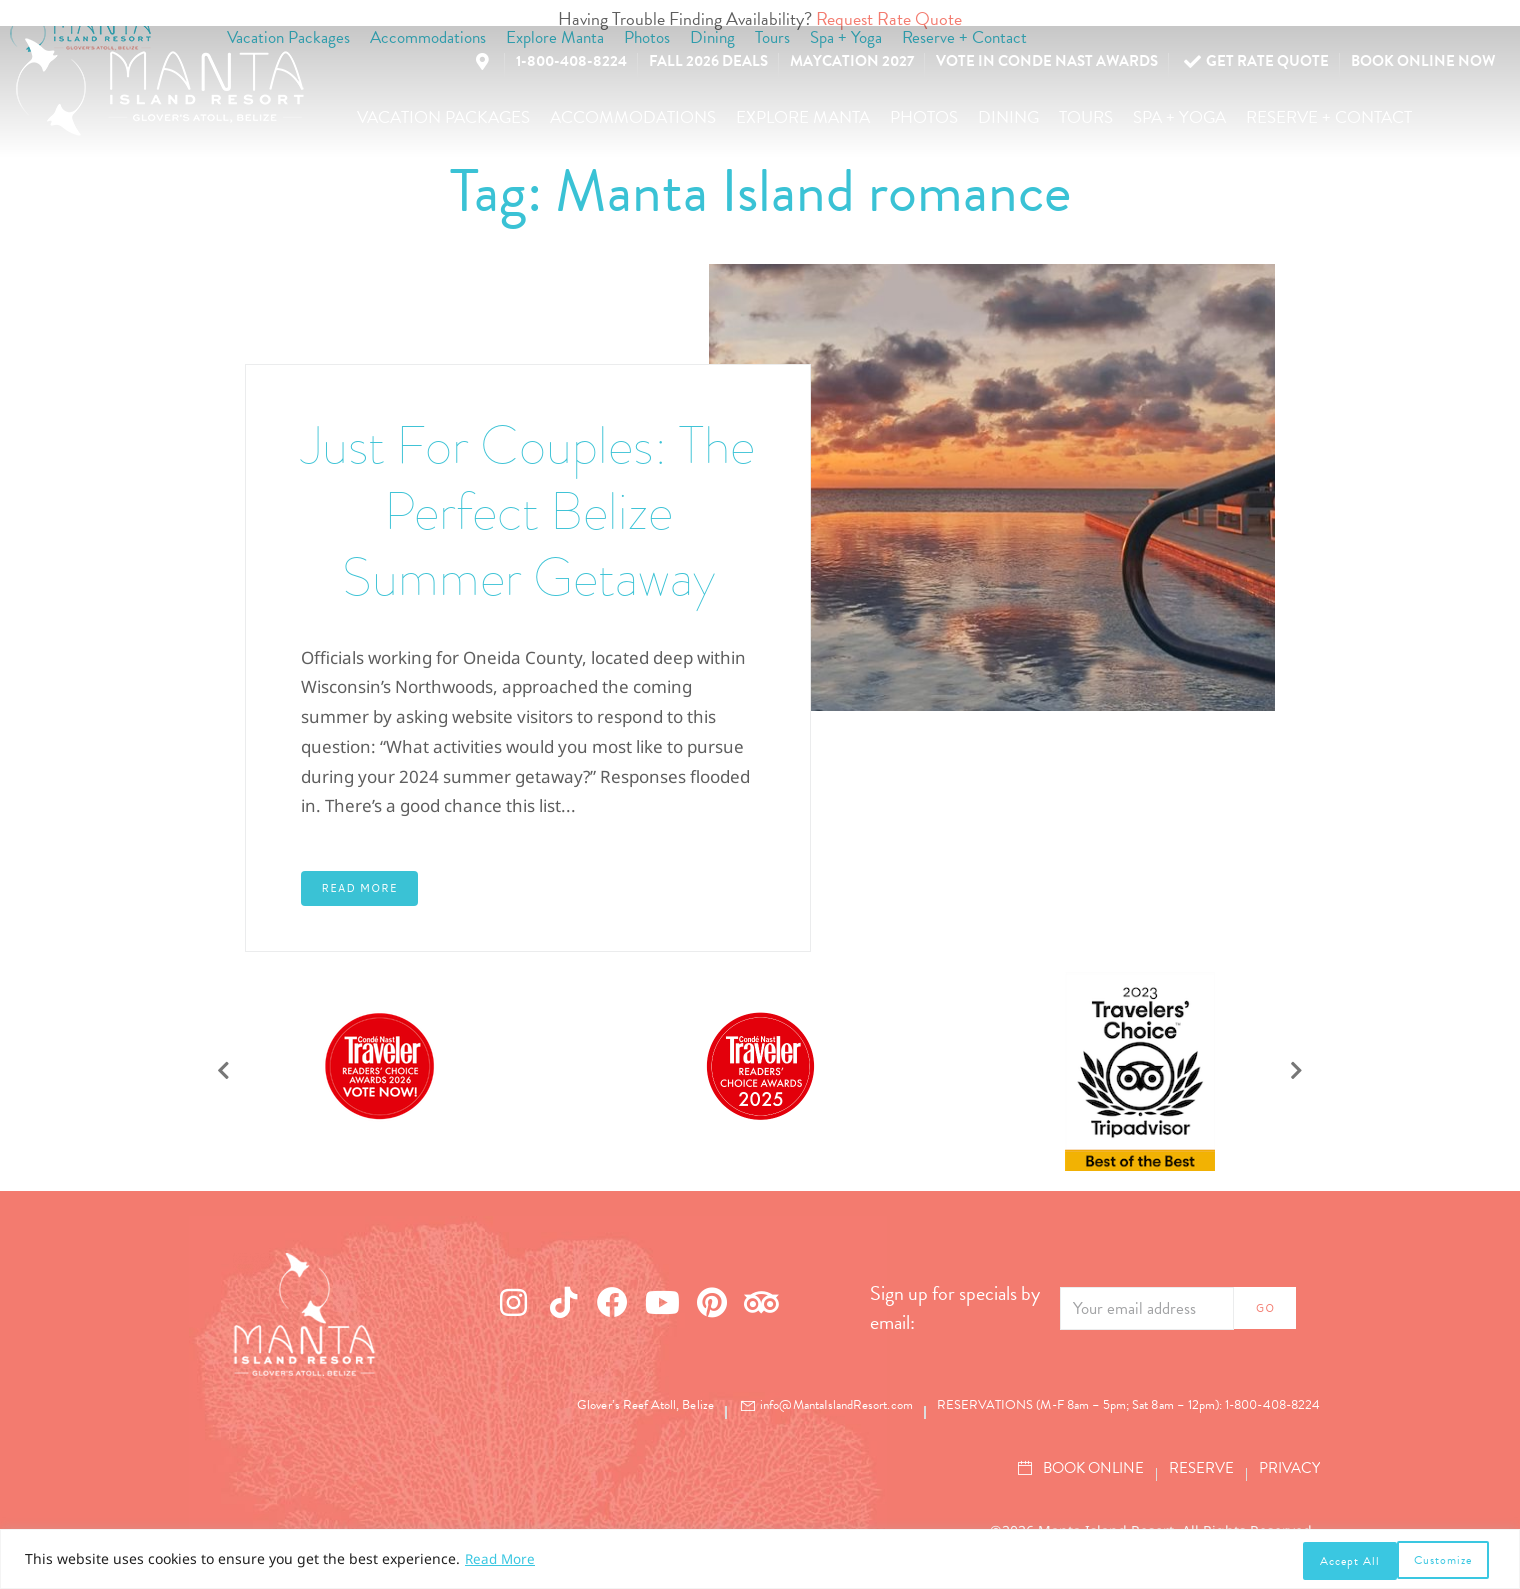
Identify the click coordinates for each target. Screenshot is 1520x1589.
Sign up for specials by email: (955, 1308)
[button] (443, 118)
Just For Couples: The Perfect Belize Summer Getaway (528, 509)
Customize (1347, 1561)
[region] (760, 1561)
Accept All (1448, 1561)
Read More (501, 1561)
